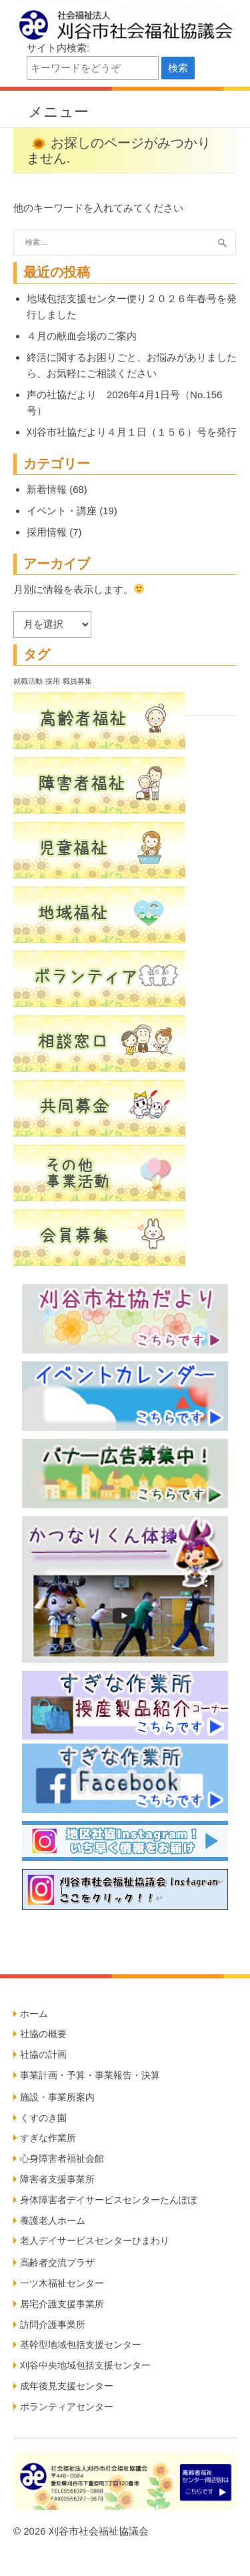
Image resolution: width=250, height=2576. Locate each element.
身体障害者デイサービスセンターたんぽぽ (108, 2199)
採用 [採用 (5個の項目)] (52, 681)
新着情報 (47, 489)
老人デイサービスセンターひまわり (94, 2240)
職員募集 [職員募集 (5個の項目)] (77, 681)
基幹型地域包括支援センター (80, 2344)
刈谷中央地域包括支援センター (85, 2365)
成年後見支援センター (66, 2386)
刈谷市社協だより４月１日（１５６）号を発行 (132, 432)
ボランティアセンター (66, 2406)
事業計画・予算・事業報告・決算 (90, 2075)
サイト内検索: (58, 47)
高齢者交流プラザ (57, 2262)
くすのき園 (43, 2117)
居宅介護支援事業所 (62, 2304)
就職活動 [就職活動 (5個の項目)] (28, 681)
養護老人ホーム (52, 2220)
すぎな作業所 (48, 2137)
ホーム (34, 2013)
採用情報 (47, 532)
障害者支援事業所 (57, 2179)
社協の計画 (43, 2054)
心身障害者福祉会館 (62, 2158)
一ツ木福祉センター (62, 2283)
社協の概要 (43, 2033)
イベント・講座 (62, 510)
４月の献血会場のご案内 (82, 336)
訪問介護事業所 (52, 2324)
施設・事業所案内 (57, 2097)
